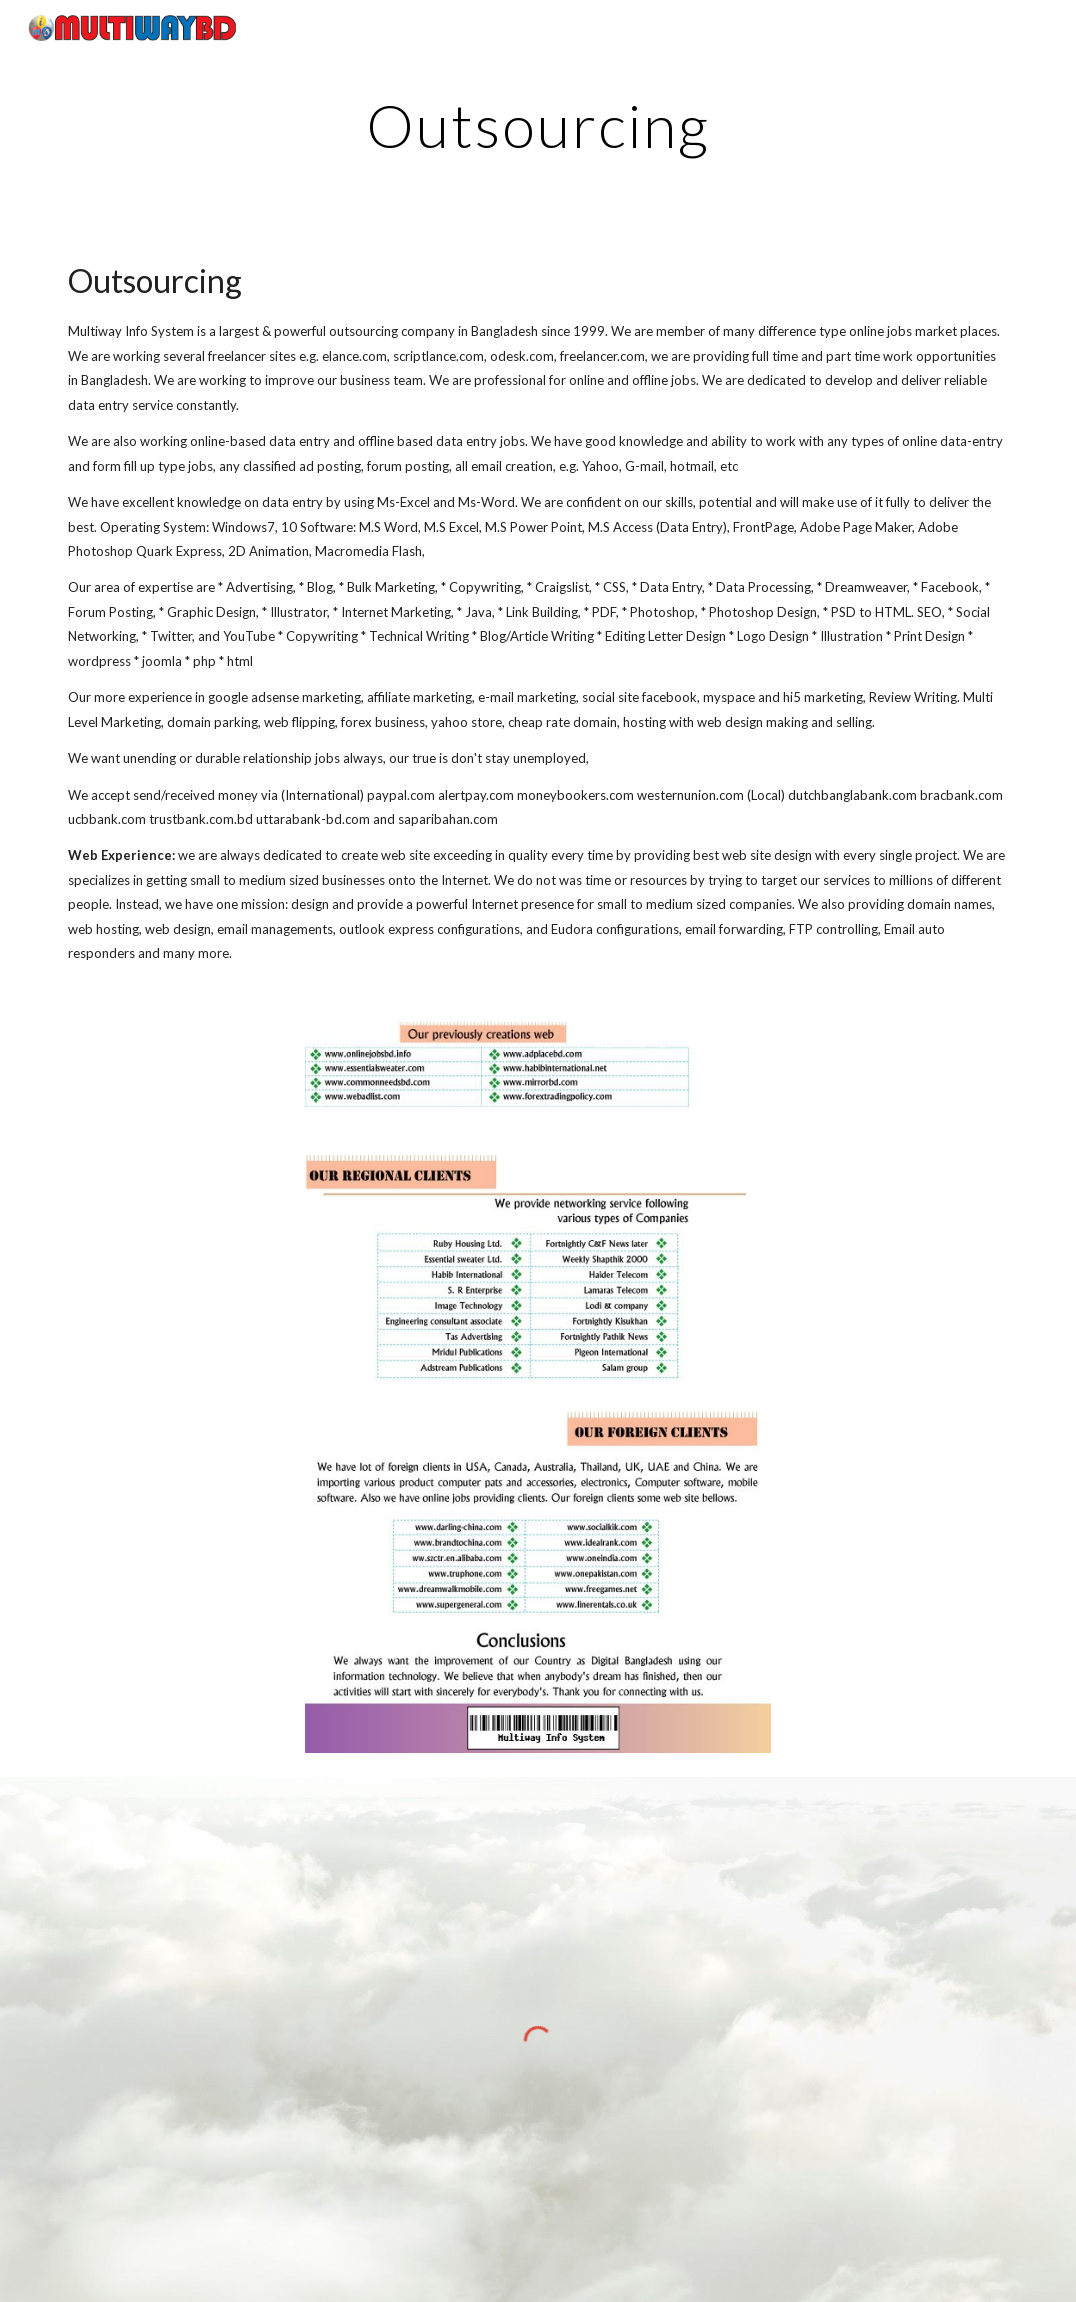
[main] (538, 125)
